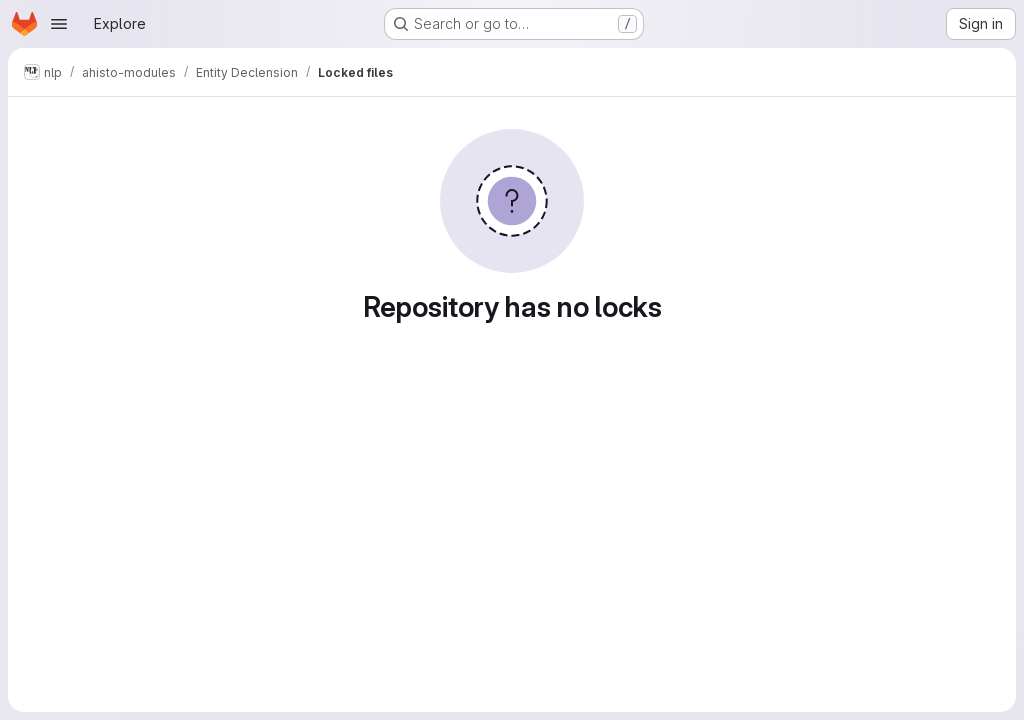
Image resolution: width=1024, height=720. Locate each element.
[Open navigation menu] (59, 24)
